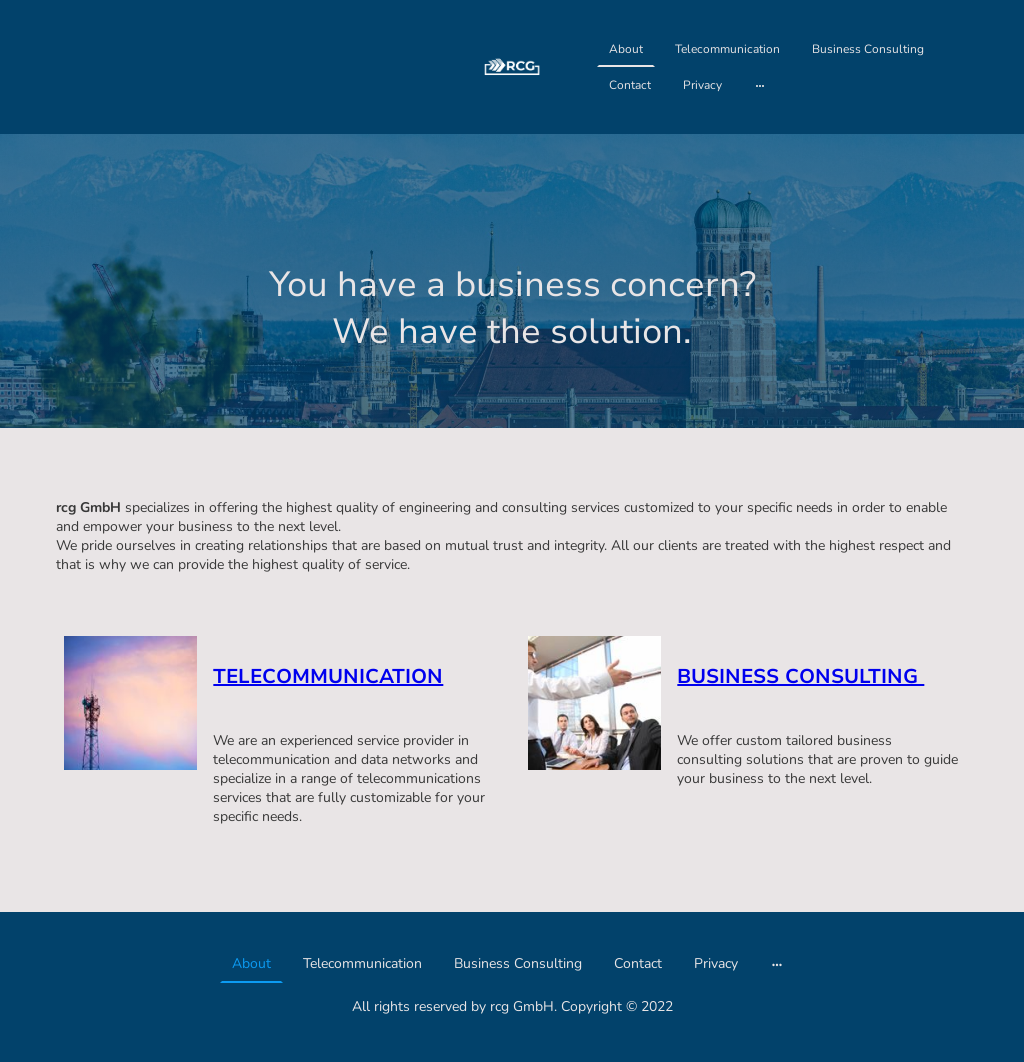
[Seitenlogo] (512, 67)
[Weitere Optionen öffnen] (760, 85)
